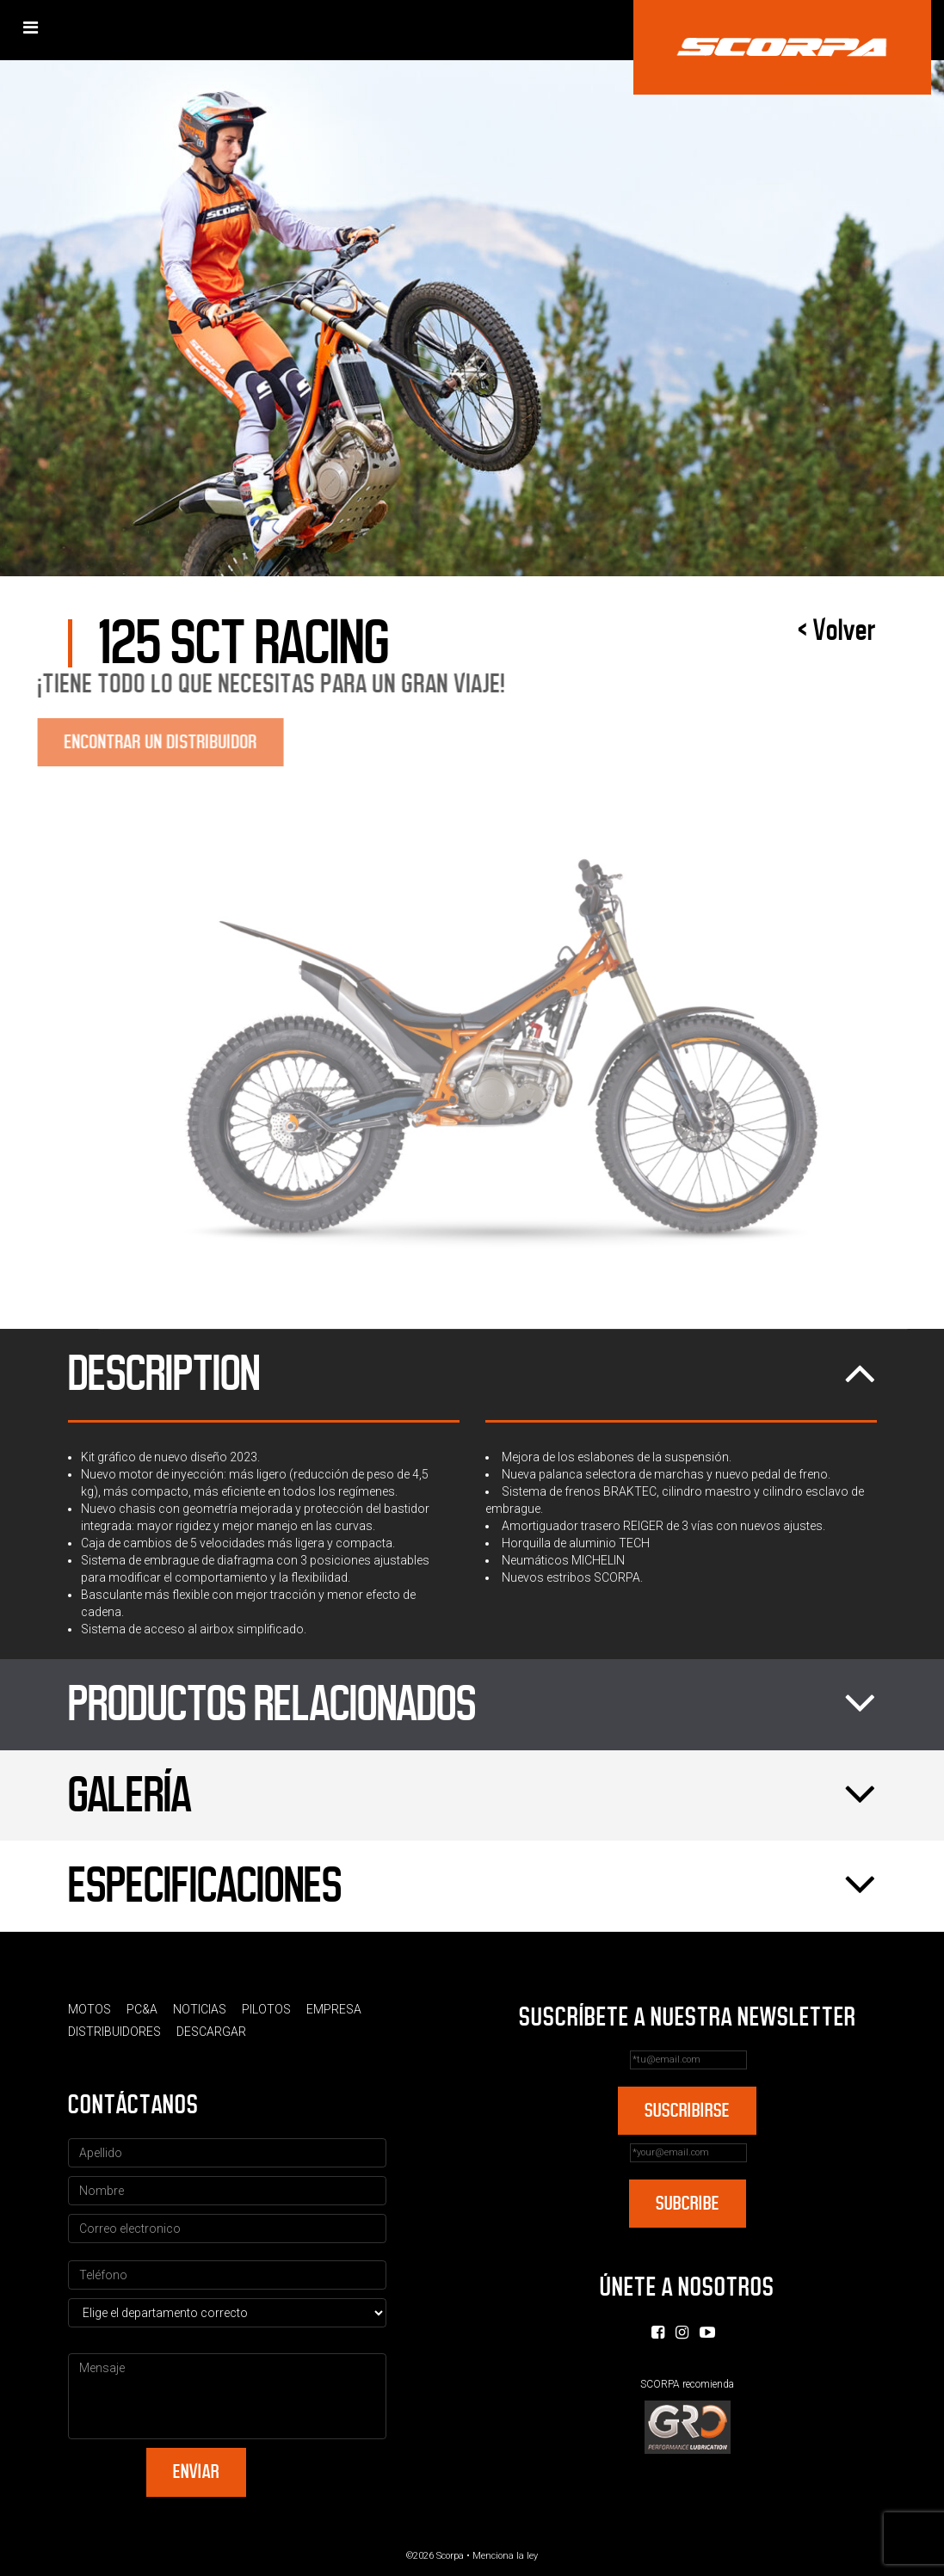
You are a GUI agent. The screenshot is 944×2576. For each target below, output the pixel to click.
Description (472, 1374)
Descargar (211, 2031)
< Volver (837, 630)
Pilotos (266, 2009)
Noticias (199, 2009)
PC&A (141, 2009)
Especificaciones (472, 1886)
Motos (89, 2009)
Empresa (333, 2009)
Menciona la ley (505, 2555)
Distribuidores (114, 2031)
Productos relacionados (472, 1705)
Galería (472, 1796)
